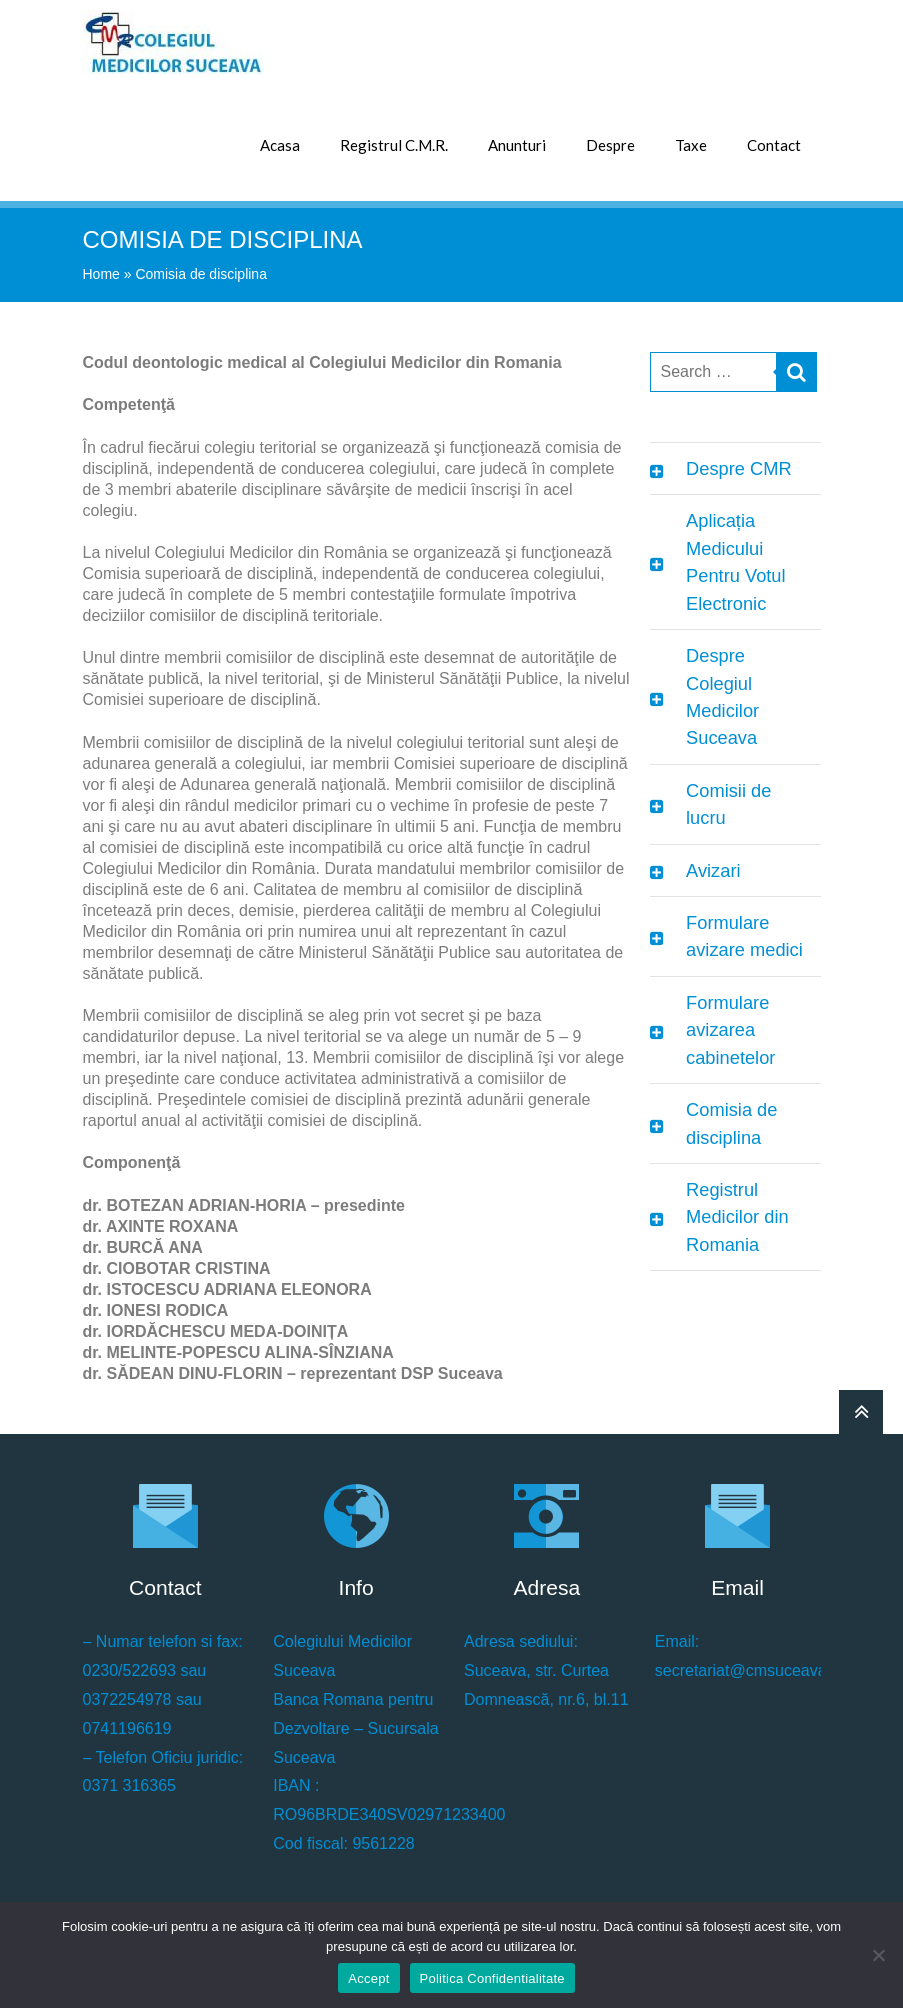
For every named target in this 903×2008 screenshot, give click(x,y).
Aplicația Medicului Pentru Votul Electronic (736, 561)
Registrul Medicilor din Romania (737, 1217)
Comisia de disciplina (731, 1123)
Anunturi (517, 145)
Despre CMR (739, 468)
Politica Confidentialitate (492, 1978)
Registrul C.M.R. (394, 145)
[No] (878, 1955)
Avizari (713, 870)
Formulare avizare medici (744, 936)
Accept (368, 1978)
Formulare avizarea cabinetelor (730, 1030)
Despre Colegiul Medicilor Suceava (722, 696)
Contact (774, 145)
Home (101, 274)
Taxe (691, 145)
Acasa (280, 145)
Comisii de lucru (728, 804)
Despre (610, 145)
